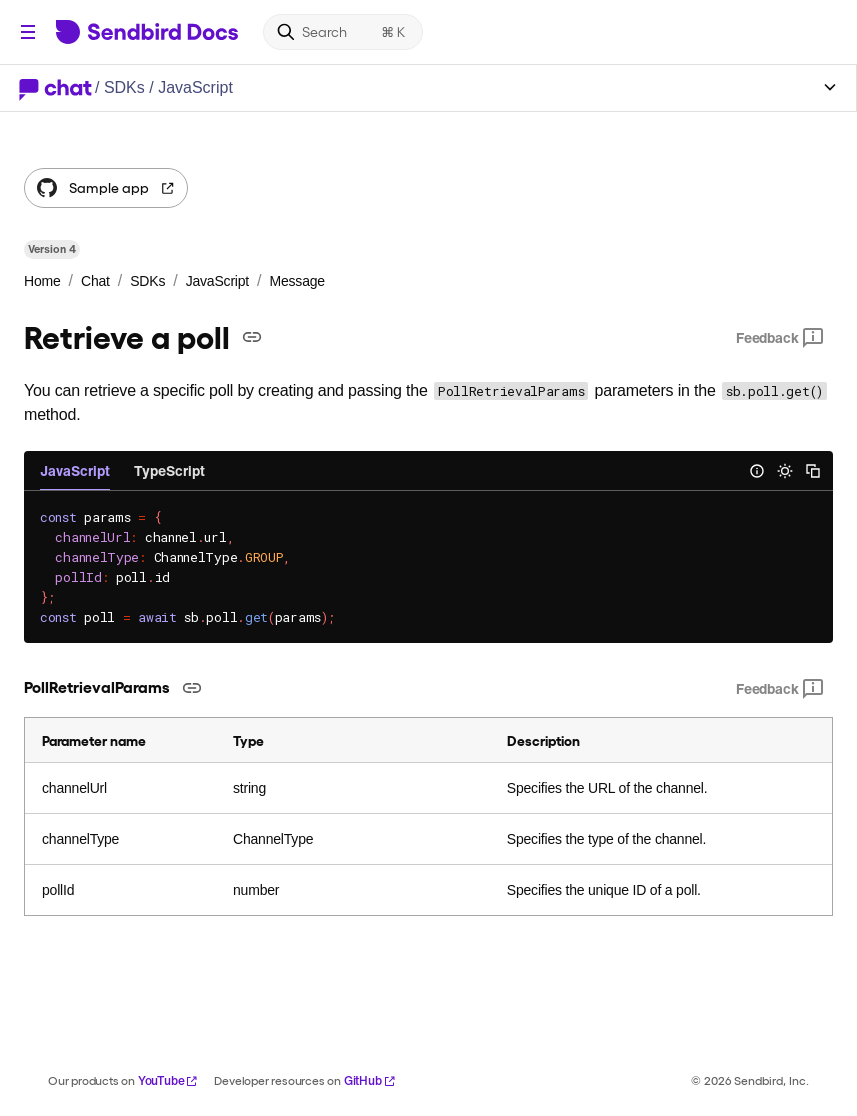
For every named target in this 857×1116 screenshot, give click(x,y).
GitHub (370, 1080)
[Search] (343, 32)
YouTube (168, 1080)
